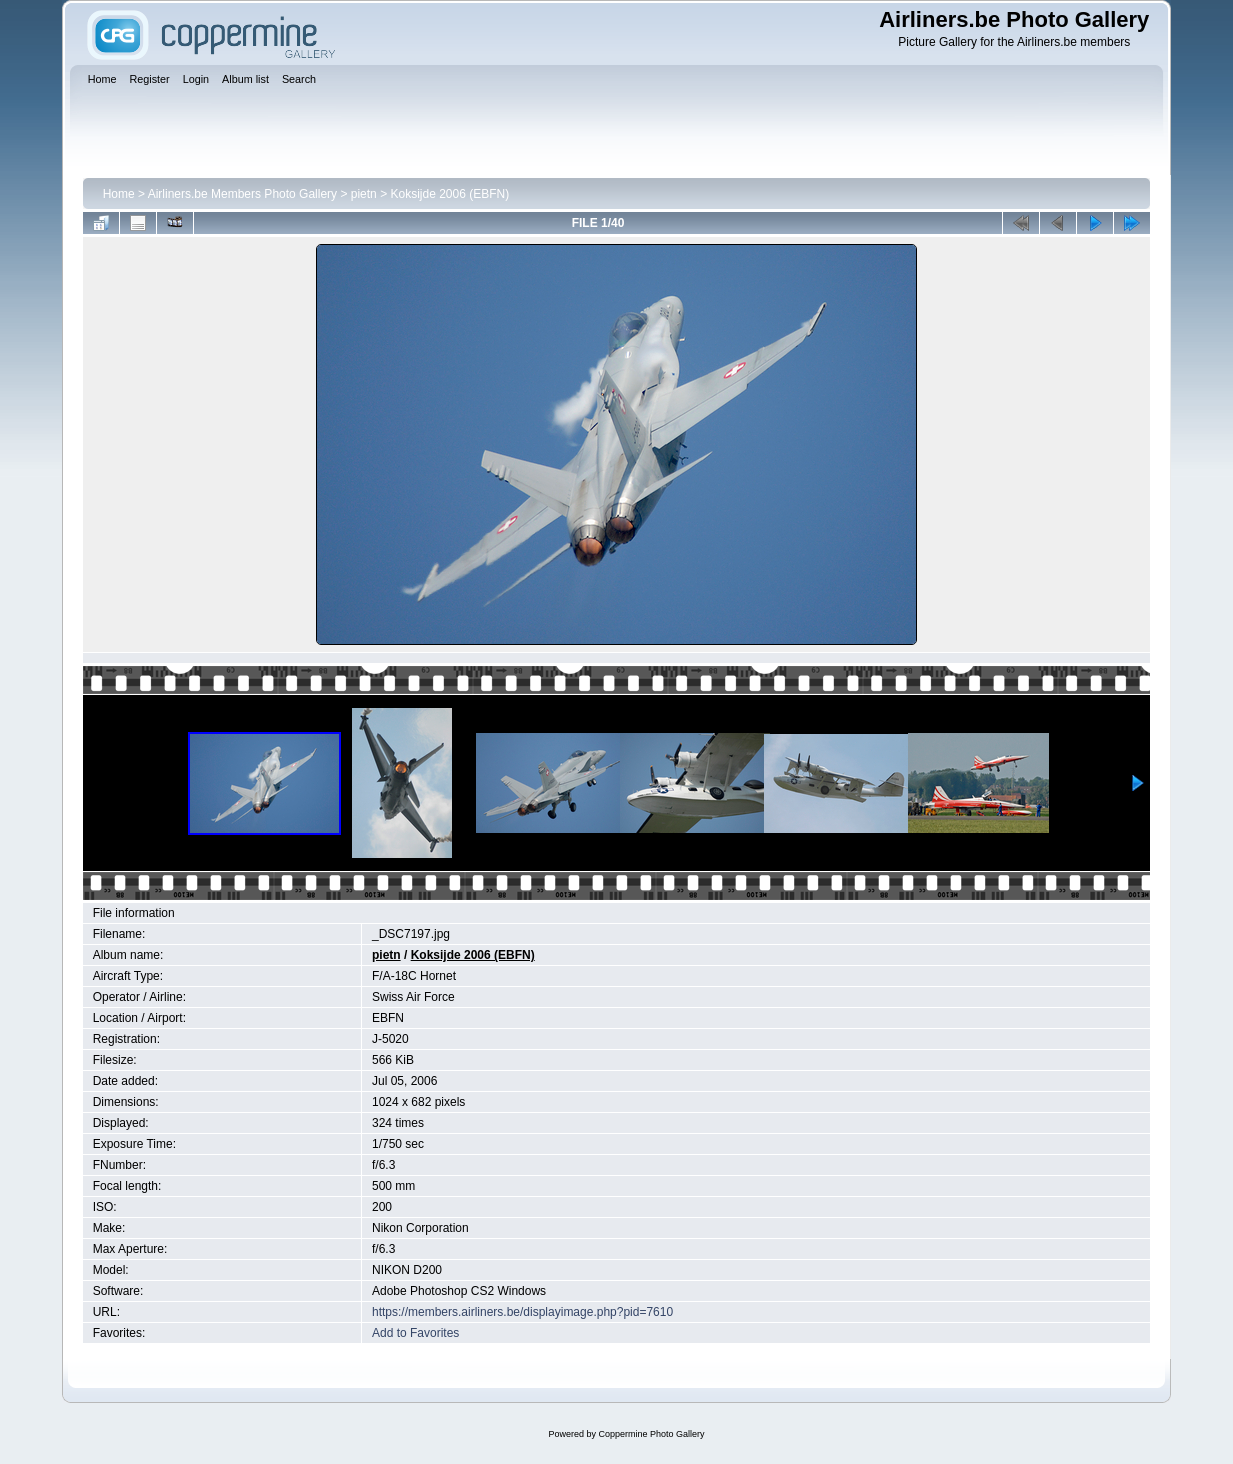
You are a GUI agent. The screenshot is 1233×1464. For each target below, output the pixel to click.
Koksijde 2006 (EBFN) (449, 194)
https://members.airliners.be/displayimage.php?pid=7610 (522, 1312)
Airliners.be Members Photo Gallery (242, 194)
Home (119, 194)
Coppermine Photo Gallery (651, 1434)
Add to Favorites (415, 1333)
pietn (364, 194)
